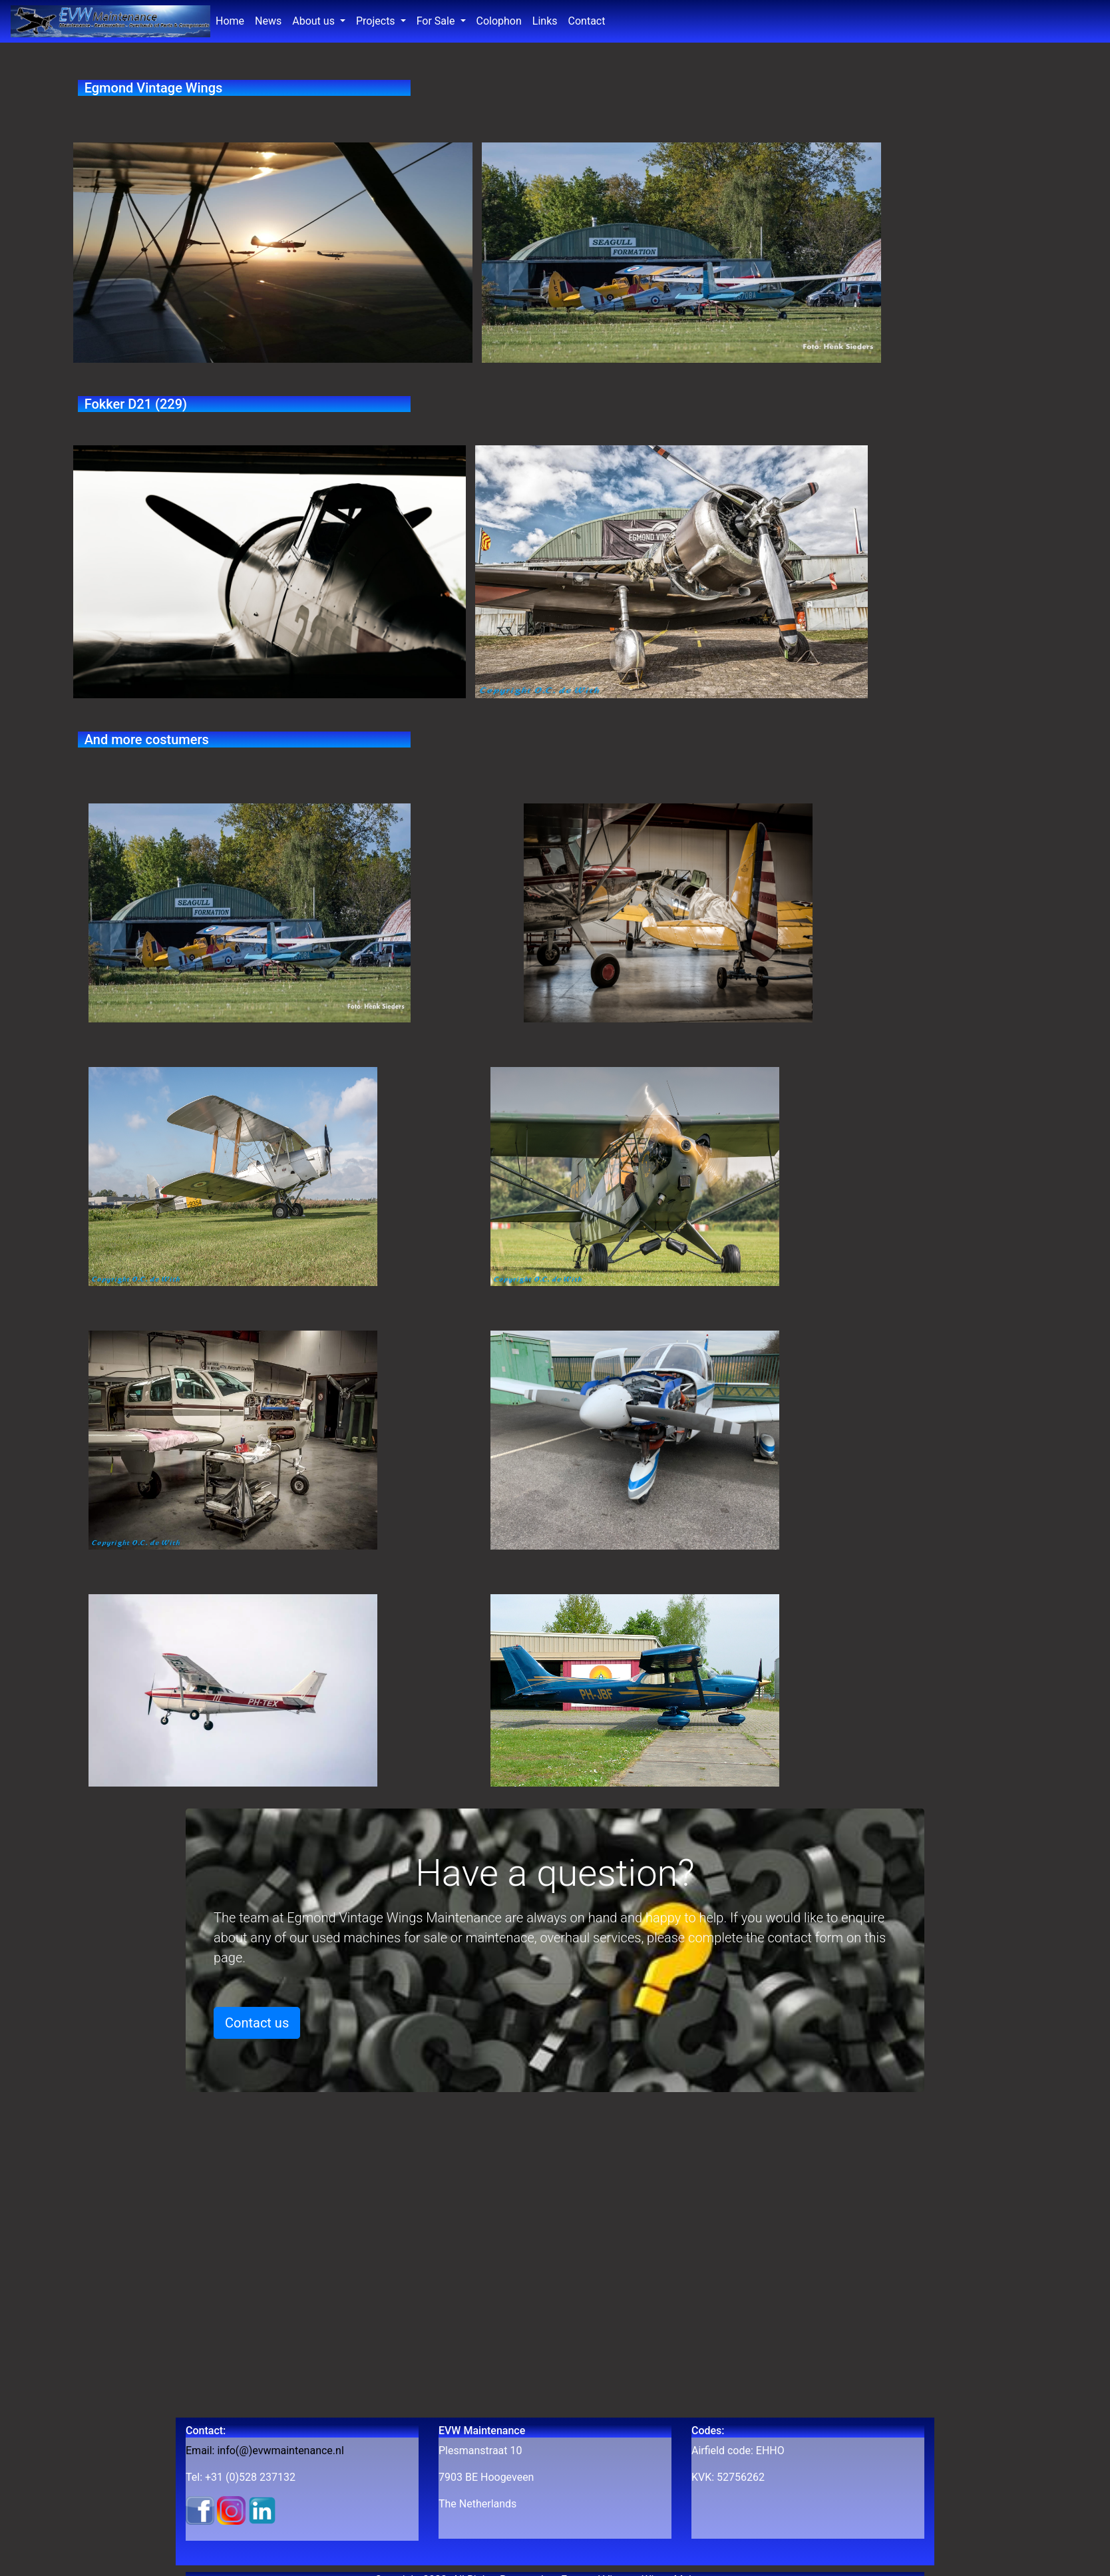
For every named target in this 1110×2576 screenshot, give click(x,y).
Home (233, 20)
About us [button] (314, 21)
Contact (587, 21)
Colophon (499, 21)
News (271, 20)
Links (545, 21)
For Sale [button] (437, 21)
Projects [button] (377, 21)
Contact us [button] (257, 2023)
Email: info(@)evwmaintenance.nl (265, 2450)
